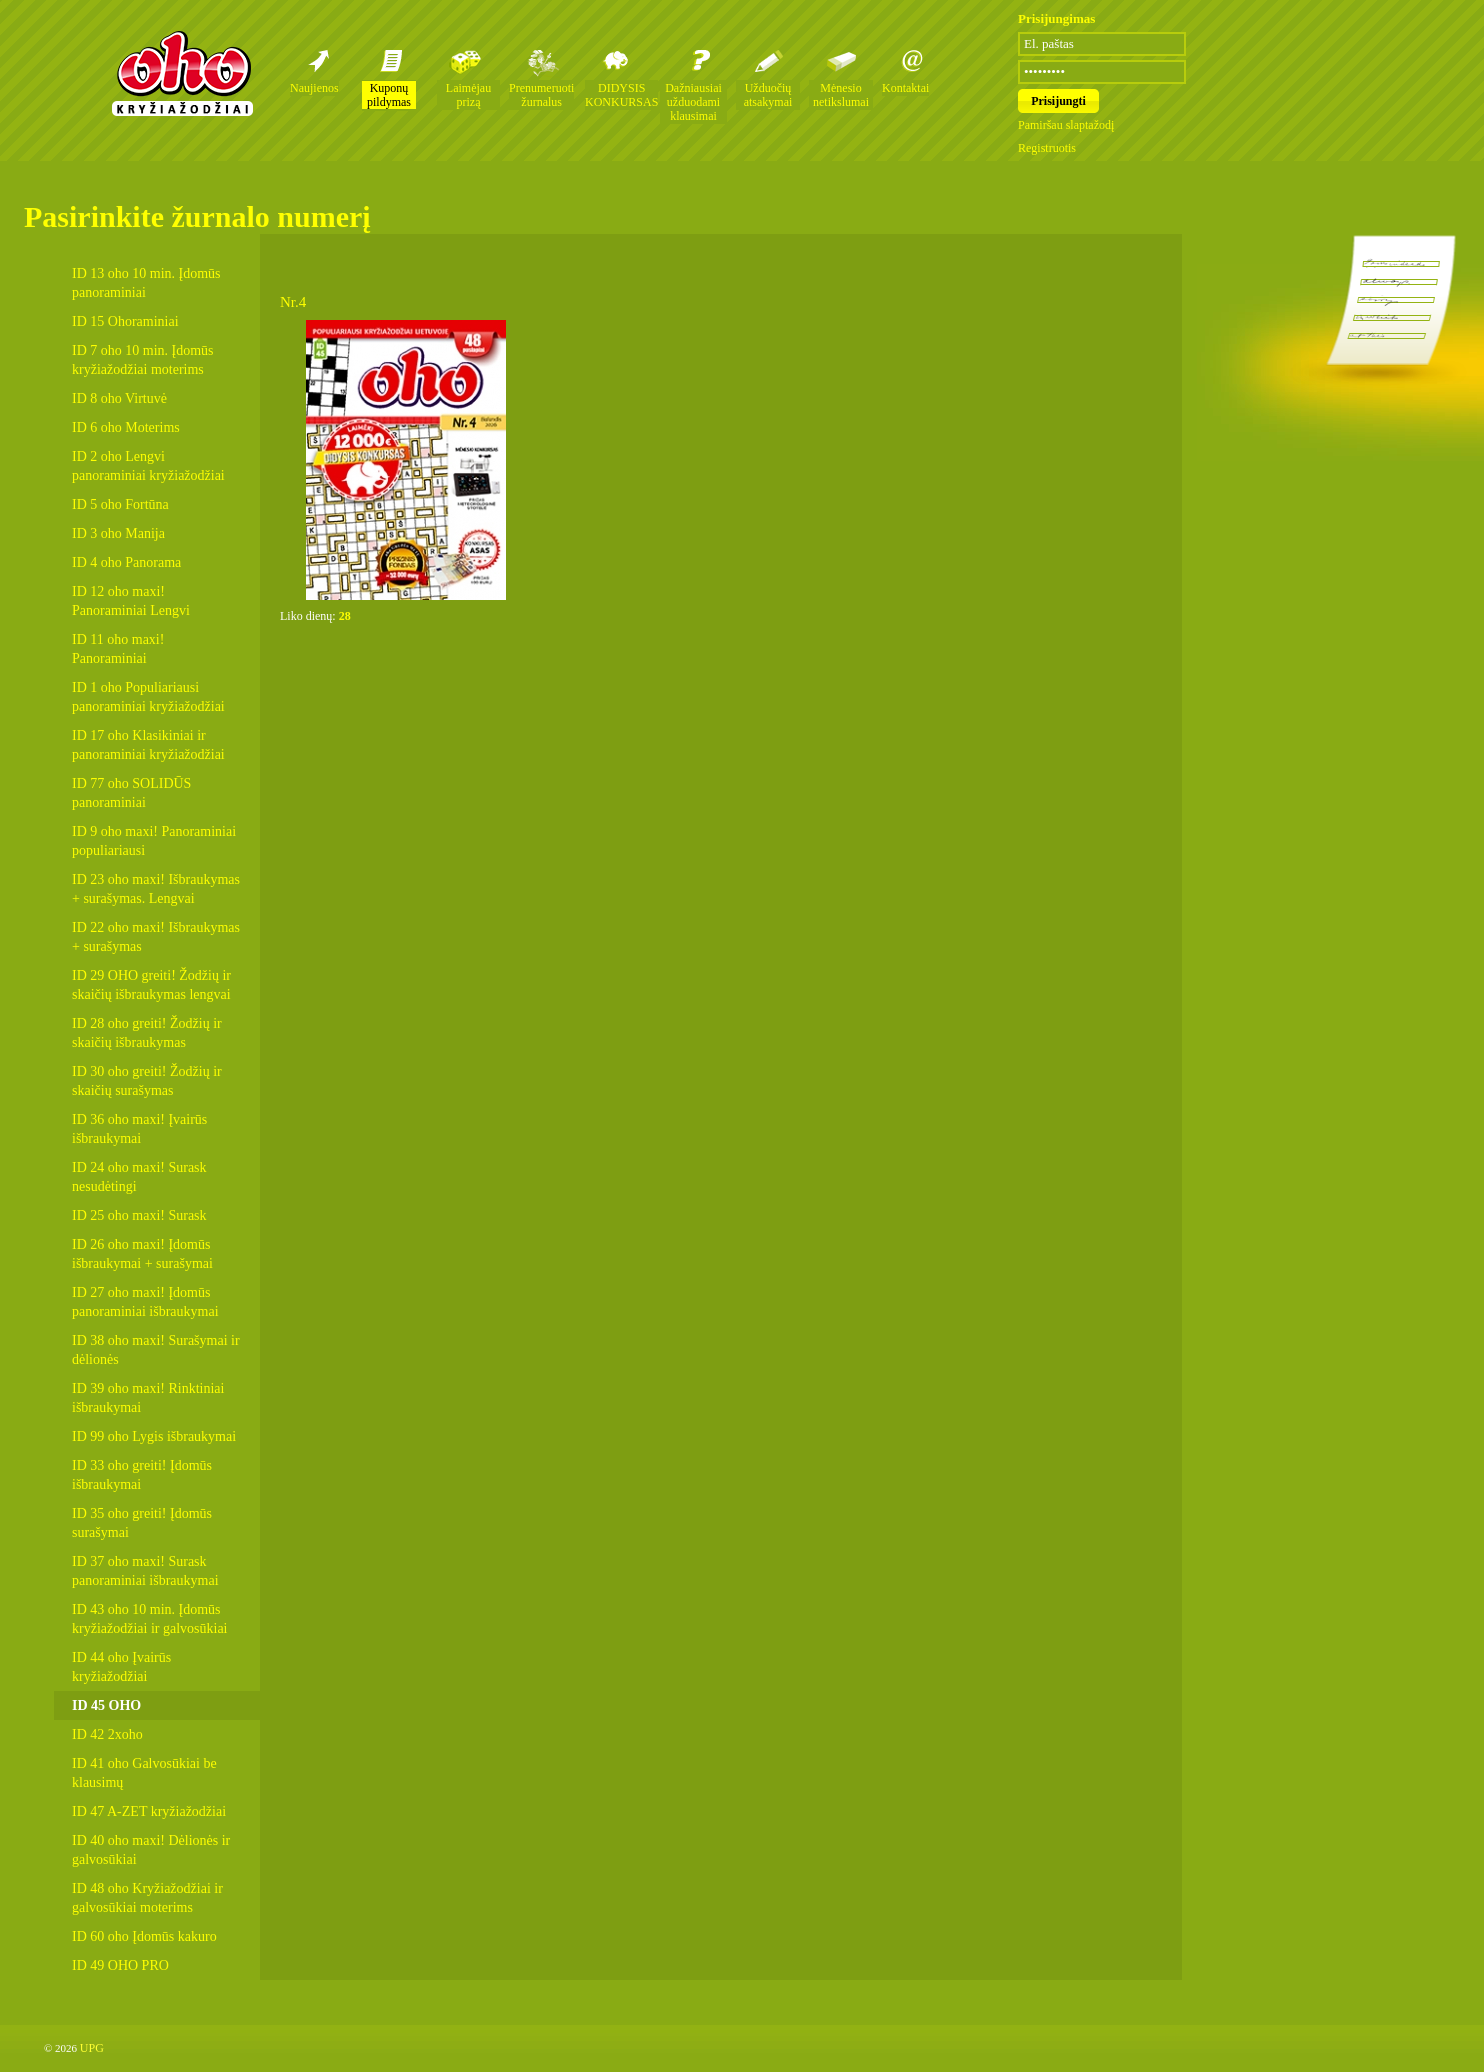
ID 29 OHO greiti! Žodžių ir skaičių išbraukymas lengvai (151, 985)
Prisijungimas (1056, 18)
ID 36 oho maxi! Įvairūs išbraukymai (139, 1129)
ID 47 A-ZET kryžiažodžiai (149, 1811)
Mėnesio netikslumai (841, 95)
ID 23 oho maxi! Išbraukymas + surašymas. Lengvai (156, 889)
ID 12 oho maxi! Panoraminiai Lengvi (131, 601)
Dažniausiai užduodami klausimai (693, 102)
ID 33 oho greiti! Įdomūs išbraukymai (142, 1475)
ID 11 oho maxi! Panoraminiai (118, 649)
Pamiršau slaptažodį (1066, 125)
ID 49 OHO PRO (120, 1965)
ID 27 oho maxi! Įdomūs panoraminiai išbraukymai (145, 1302)
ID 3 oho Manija (118, 533)
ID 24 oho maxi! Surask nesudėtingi (139, 1177)
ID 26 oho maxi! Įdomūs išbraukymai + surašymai (142, 1254)
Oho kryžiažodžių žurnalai (182, 73)
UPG (92, 2048)
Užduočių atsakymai (768, 95)
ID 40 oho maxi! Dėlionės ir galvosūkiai (151, 1850)
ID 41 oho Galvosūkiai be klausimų (144, 1773)
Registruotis (1047, 148)
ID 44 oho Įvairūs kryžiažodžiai (121, 1667)
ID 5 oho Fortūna (120, 504)
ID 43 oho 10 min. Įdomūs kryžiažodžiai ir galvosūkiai (150, 1619)
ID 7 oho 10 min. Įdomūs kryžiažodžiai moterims (143, 360)
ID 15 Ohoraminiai (125, 321)
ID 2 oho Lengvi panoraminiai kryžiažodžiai (148, 466)
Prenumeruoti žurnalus (541, 95)
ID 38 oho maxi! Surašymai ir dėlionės (156, 1350)
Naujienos (314, 88)
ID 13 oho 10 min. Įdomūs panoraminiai (146, 283)
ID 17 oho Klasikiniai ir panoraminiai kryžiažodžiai (148, 745)
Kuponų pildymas (389, 95)
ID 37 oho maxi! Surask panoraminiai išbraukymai (145, 1571)
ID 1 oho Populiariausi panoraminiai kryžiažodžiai (148, 697)
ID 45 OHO (106, 1705)
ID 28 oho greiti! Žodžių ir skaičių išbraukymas (147, 1033)
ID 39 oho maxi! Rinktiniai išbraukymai (148, 1398)
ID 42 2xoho (107, 1734)
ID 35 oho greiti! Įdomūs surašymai (142, 1523)
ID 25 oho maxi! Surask (139, 1215)
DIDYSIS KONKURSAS (621, 95)
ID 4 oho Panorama (126, 562)
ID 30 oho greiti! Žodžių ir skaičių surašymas (147, 1081)
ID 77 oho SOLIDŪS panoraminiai (131, 793)
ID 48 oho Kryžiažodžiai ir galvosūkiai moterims (147, 1898)
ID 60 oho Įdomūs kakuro (144, 1936)
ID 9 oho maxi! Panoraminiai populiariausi (154, 841)
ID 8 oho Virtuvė (119, 398)
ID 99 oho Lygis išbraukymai (154, 1436)
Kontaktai (905, 88)
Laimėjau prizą (468, 95)
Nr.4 (293, 302)
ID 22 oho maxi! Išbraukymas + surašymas (156, 937)
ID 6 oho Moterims (126, 427)
